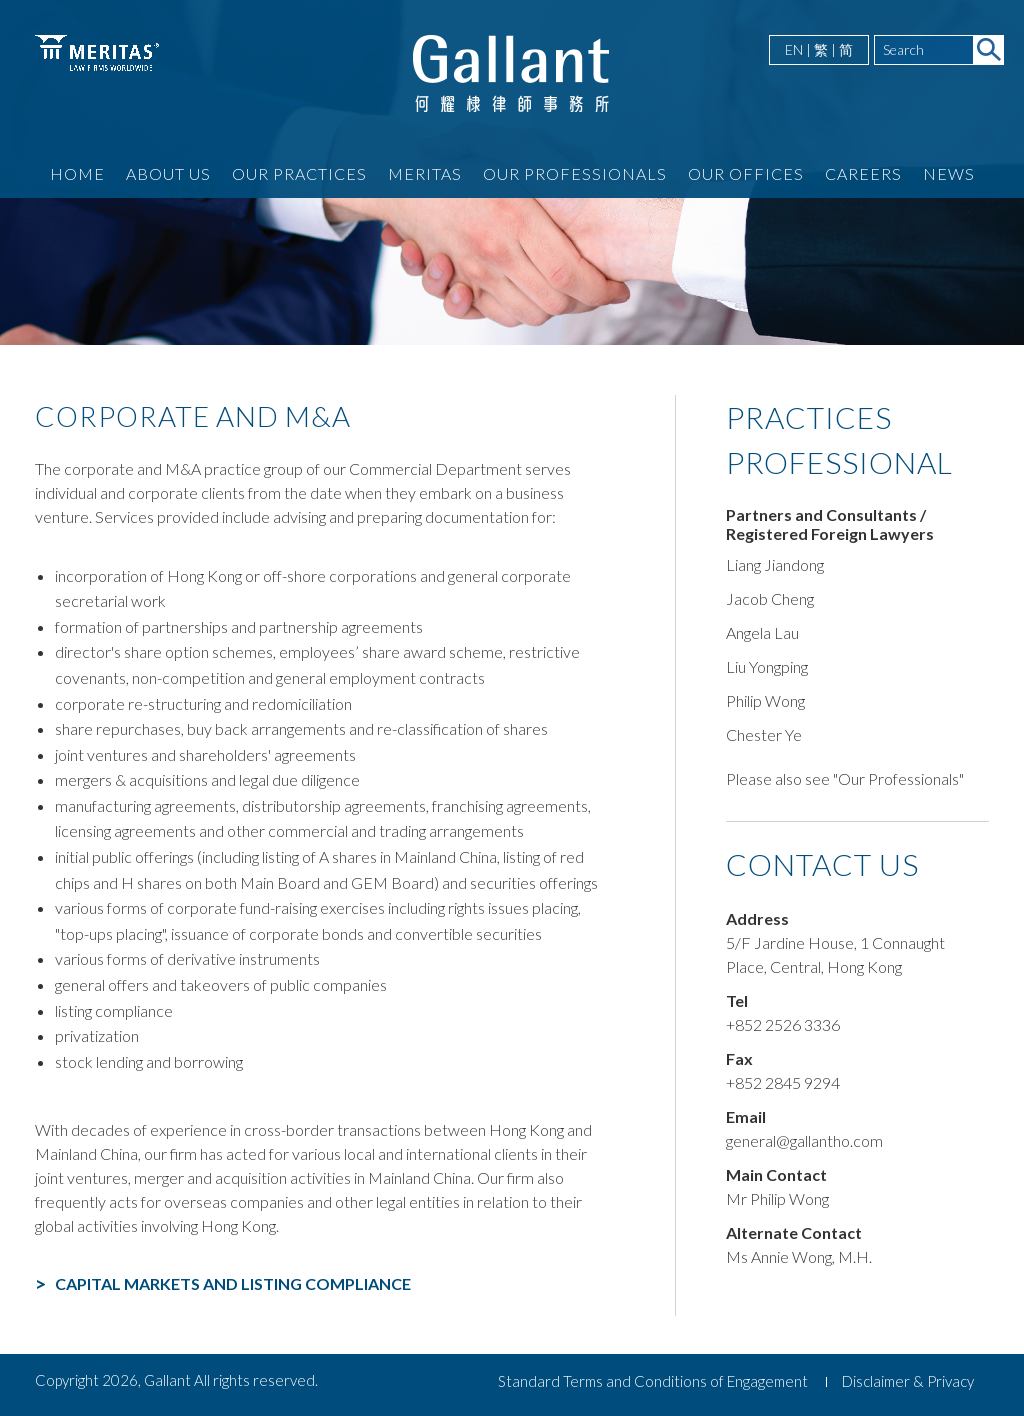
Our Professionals (575, 173)
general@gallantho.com (804, 1140)
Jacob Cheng (770, 598)
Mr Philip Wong (777, 1198)
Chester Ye (764, 734)
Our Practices (299, 173)
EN (794, 49)
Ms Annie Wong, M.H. (799, 1256)
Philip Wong (765, 700)
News (949, 173)
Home (77, 173)
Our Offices (746, 173)
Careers (863, 173)
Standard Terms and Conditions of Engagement (653, 1381)
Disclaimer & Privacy (908, 1381)
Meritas (425, 173)
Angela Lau (762, 632)
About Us (168, 173)
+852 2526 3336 (783, 1024)
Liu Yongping (767, 666)
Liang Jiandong (775, 564)
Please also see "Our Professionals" (845, 778)
